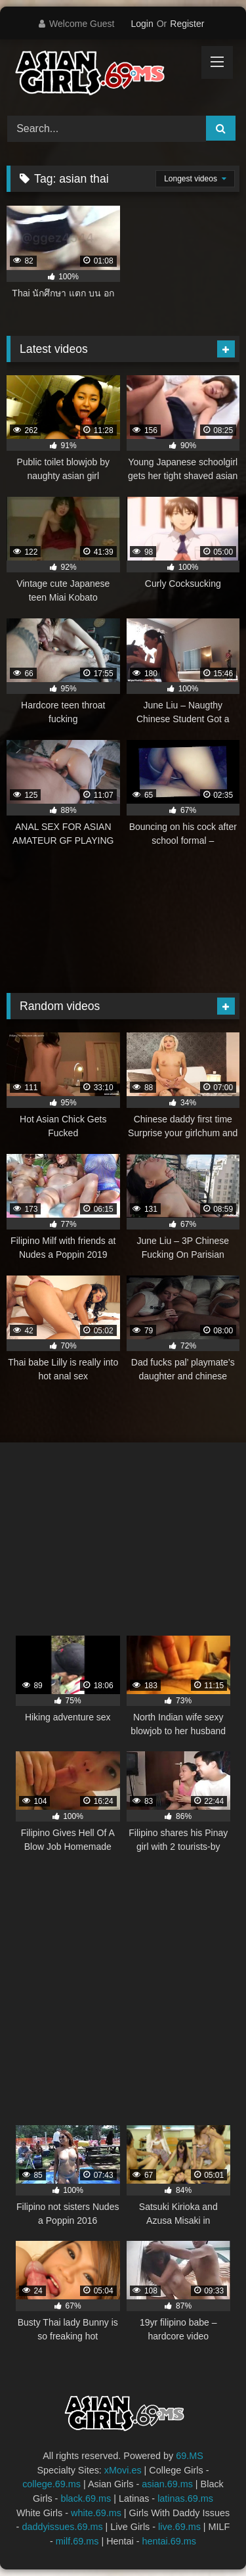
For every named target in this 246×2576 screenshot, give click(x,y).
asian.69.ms (167, 2484)
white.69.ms (96, 2513)
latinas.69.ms (185, 2498)
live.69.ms (179, 2526)
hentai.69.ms (169, 2541)
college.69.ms (51, 2484)
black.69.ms (85, 2498)
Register (187, 23)
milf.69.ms (77, 2541)
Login (142, 23)
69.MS (189, 2455)
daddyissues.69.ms (62, 2526)
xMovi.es (123, 2470)
